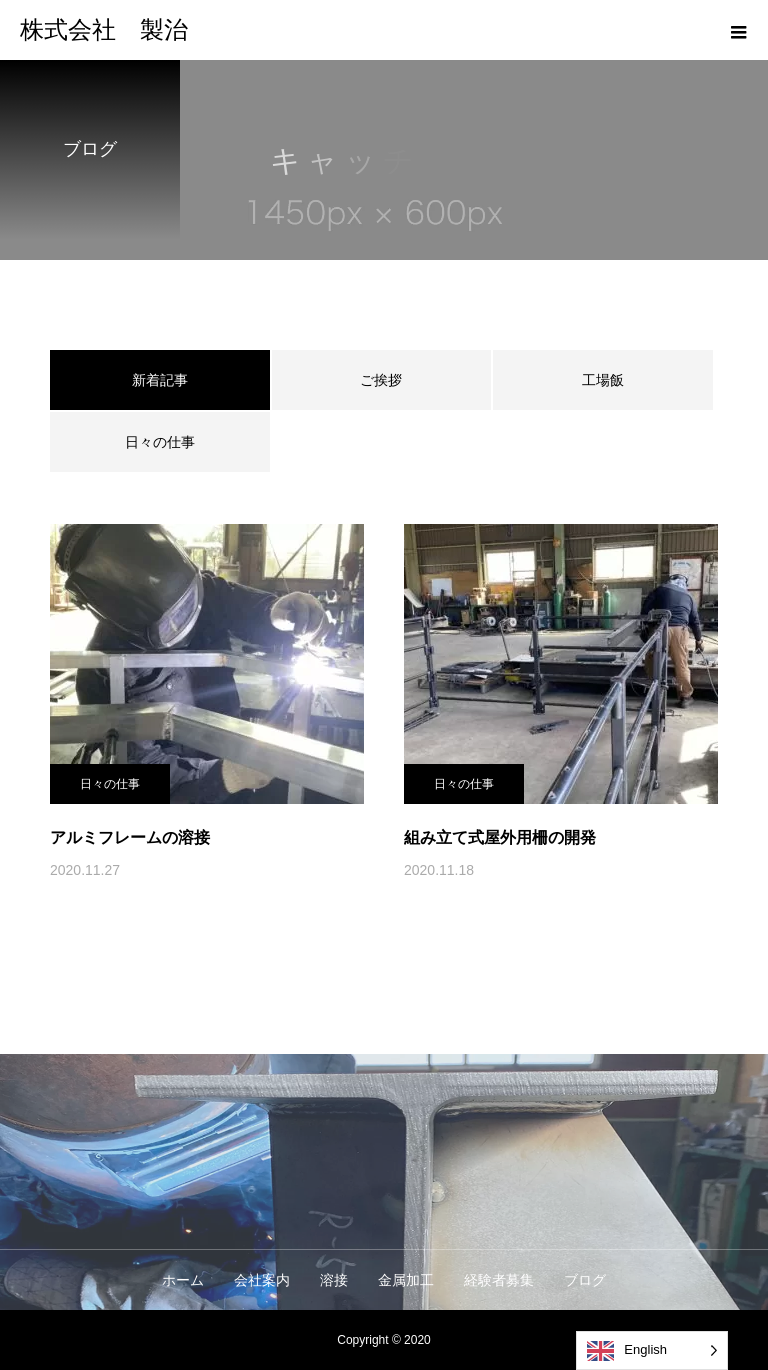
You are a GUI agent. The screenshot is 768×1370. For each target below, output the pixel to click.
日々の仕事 (160, 442)
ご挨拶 (381, 380)
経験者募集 (499, 1280)
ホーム (183, 1280)
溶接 (334, 1280)
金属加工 (406, 1280)
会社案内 (262, 1280)
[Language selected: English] (652, 1350)
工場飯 (603, 380)
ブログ (585, 1280)
